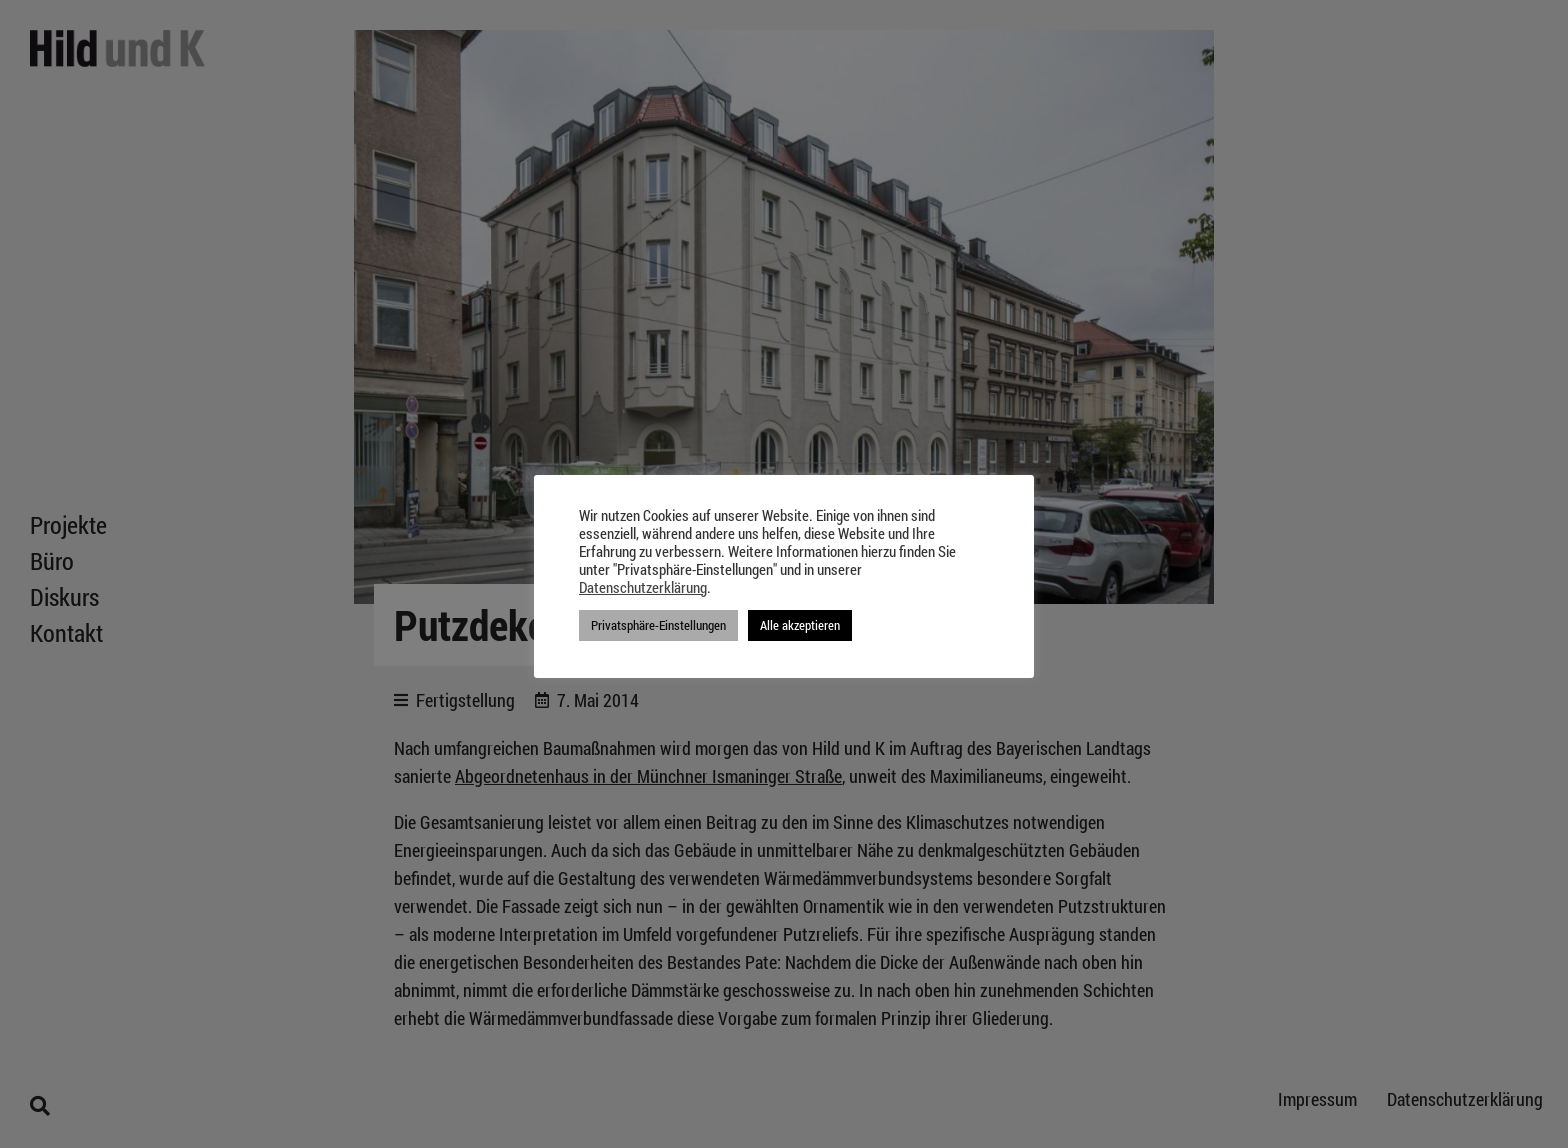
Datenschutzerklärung (643, 588)
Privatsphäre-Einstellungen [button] (658, 625)
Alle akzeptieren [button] (800, 625)
